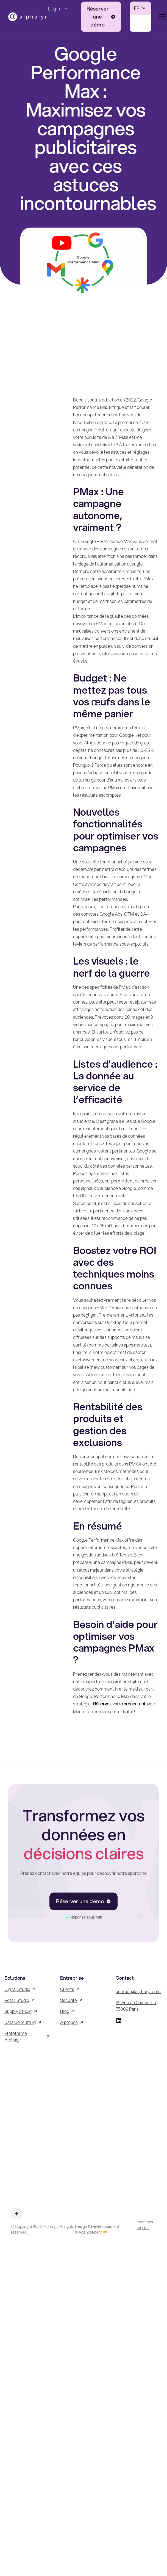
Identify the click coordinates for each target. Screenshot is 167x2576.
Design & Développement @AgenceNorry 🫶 (97, 2229)
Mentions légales (145, 2225)
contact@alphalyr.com (138, 1991)
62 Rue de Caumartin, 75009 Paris (136, 2005)
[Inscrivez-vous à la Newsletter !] (27, 2123)
